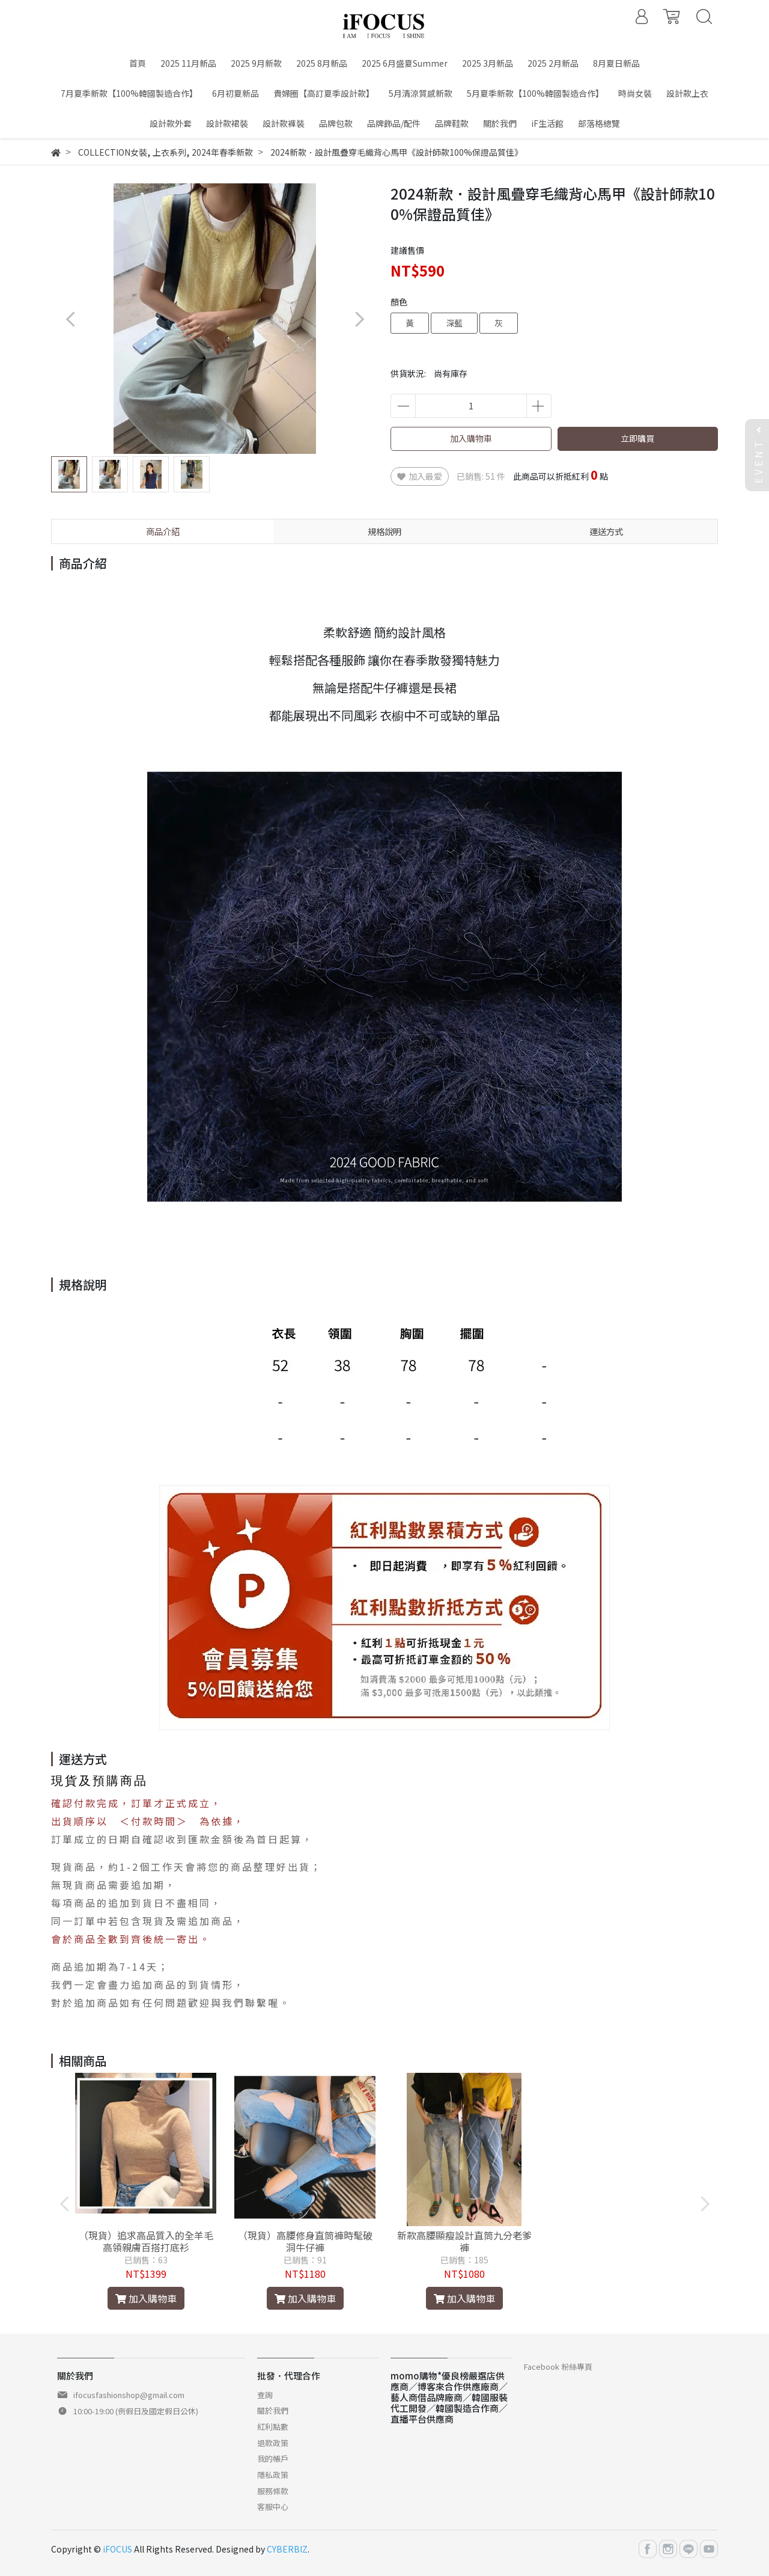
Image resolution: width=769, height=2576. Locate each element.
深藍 (454, 323)
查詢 (265, 2394)
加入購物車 (471, 438)
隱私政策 (272, 2474)
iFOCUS (117, 2549)
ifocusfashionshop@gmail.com (128, 2394)
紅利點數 (272, 2426)
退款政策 (272, 2443)
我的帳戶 (272, 2458)
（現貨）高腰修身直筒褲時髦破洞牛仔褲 (305, 2241)
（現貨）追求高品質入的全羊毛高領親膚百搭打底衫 (146, 2241)
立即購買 (637, 438)
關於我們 (272, 2410)
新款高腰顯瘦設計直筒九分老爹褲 (464, 2241)
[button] (358, 318)
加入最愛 (419, 476)
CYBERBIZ (287, 2549)
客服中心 (272, 2506)
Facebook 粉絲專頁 (558, 2366)
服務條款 (272, 2491)
